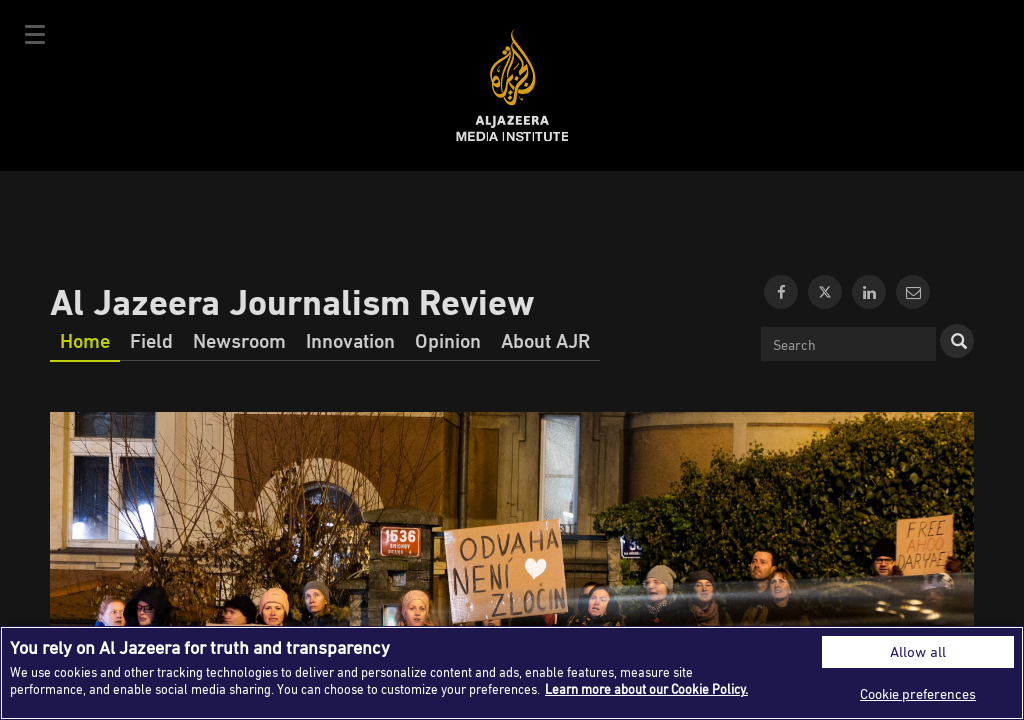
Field (151, 340)
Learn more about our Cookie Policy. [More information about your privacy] (646, 689)
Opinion (448, 340)
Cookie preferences (918, 693)
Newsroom (239, 340)
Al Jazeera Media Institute (512, 85)
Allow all (918, 651)
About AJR (545, 340)
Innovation (350, 340)
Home (85, 340)
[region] (512, 673)
